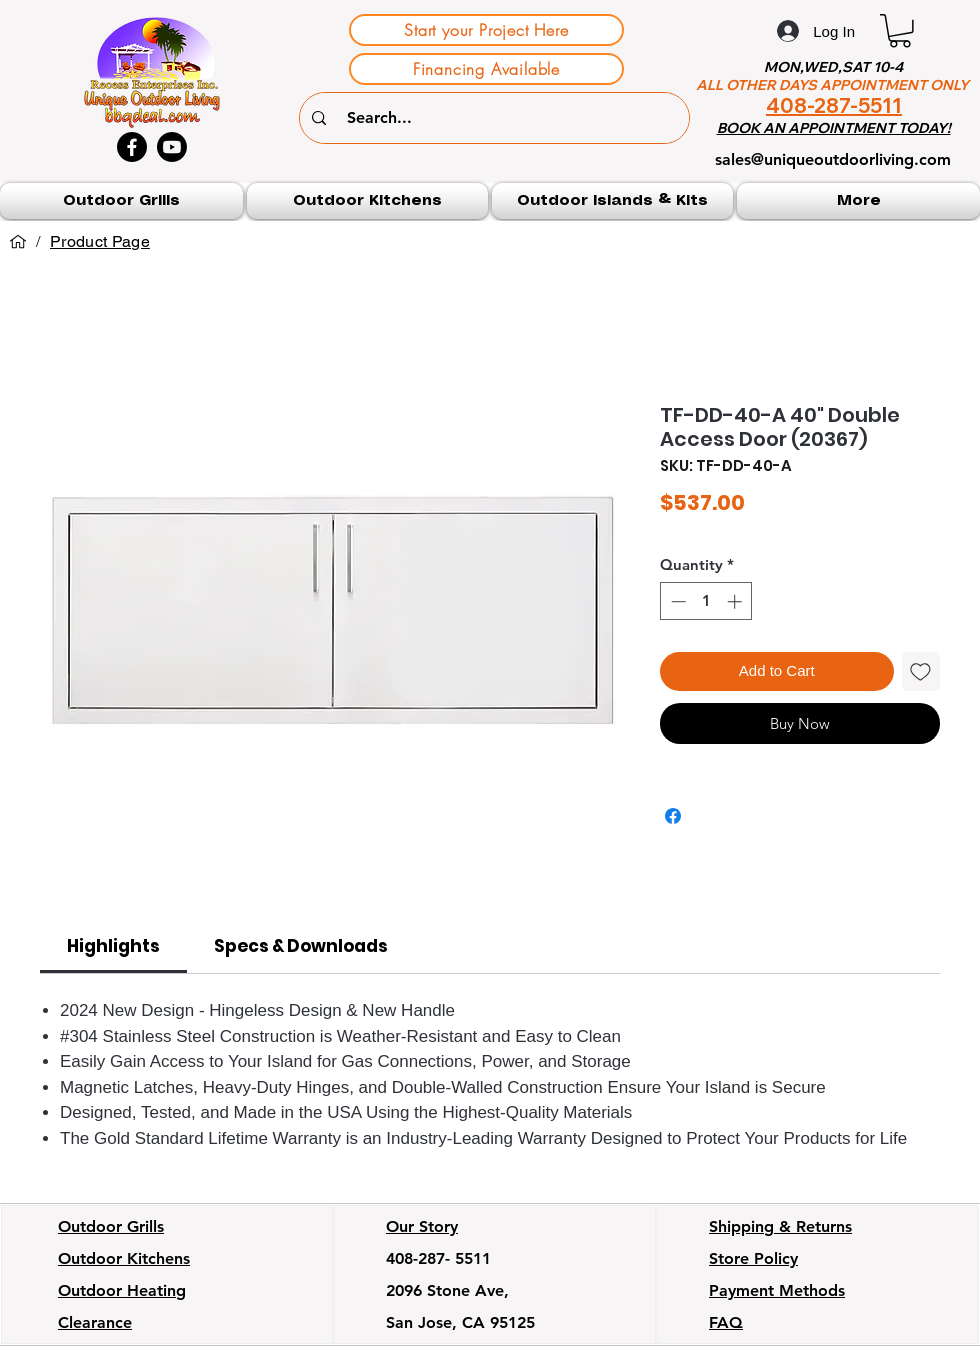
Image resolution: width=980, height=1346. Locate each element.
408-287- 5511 (438, 1258)
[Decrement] (676, 601)
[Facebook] (132, 147)
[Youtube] (172, 147)
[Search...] (497, 118)
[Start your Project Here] (486, 30)
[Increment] (736, 601)
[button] (900, 31)
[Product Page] (100, 242)
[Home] (18, 242)
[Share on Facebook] (673, 816)
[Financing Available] (486, 69)
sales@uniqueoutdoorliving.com (833, 159)
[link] (113, 946)
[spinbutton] (706, 601)
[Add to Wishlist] (921, 671)
